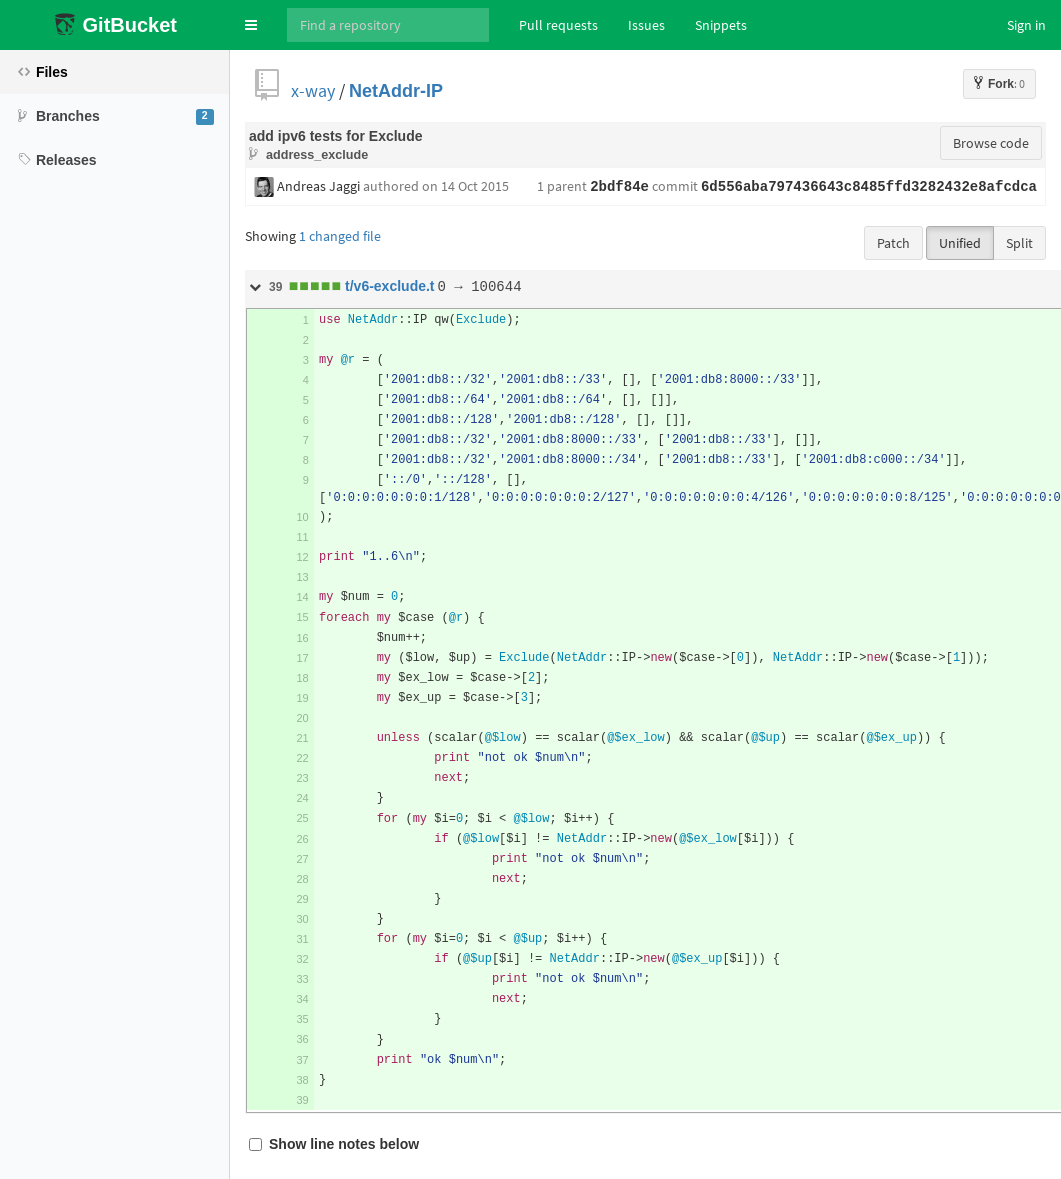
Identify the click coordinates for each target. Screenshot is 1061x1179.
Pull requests (558, 25)
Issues (646, 25)
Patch (893, 243)
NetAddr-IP (396, 90)
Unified (960, 243)
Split (1019, 243)
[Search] (388, 25)
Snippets (721, 25)
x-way (313, 90)
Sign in (1026, 25)
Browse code (991, 143)
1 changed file (340, 236)
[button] (251, 25)
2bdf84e (619, 187)
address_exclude (317, 154)
